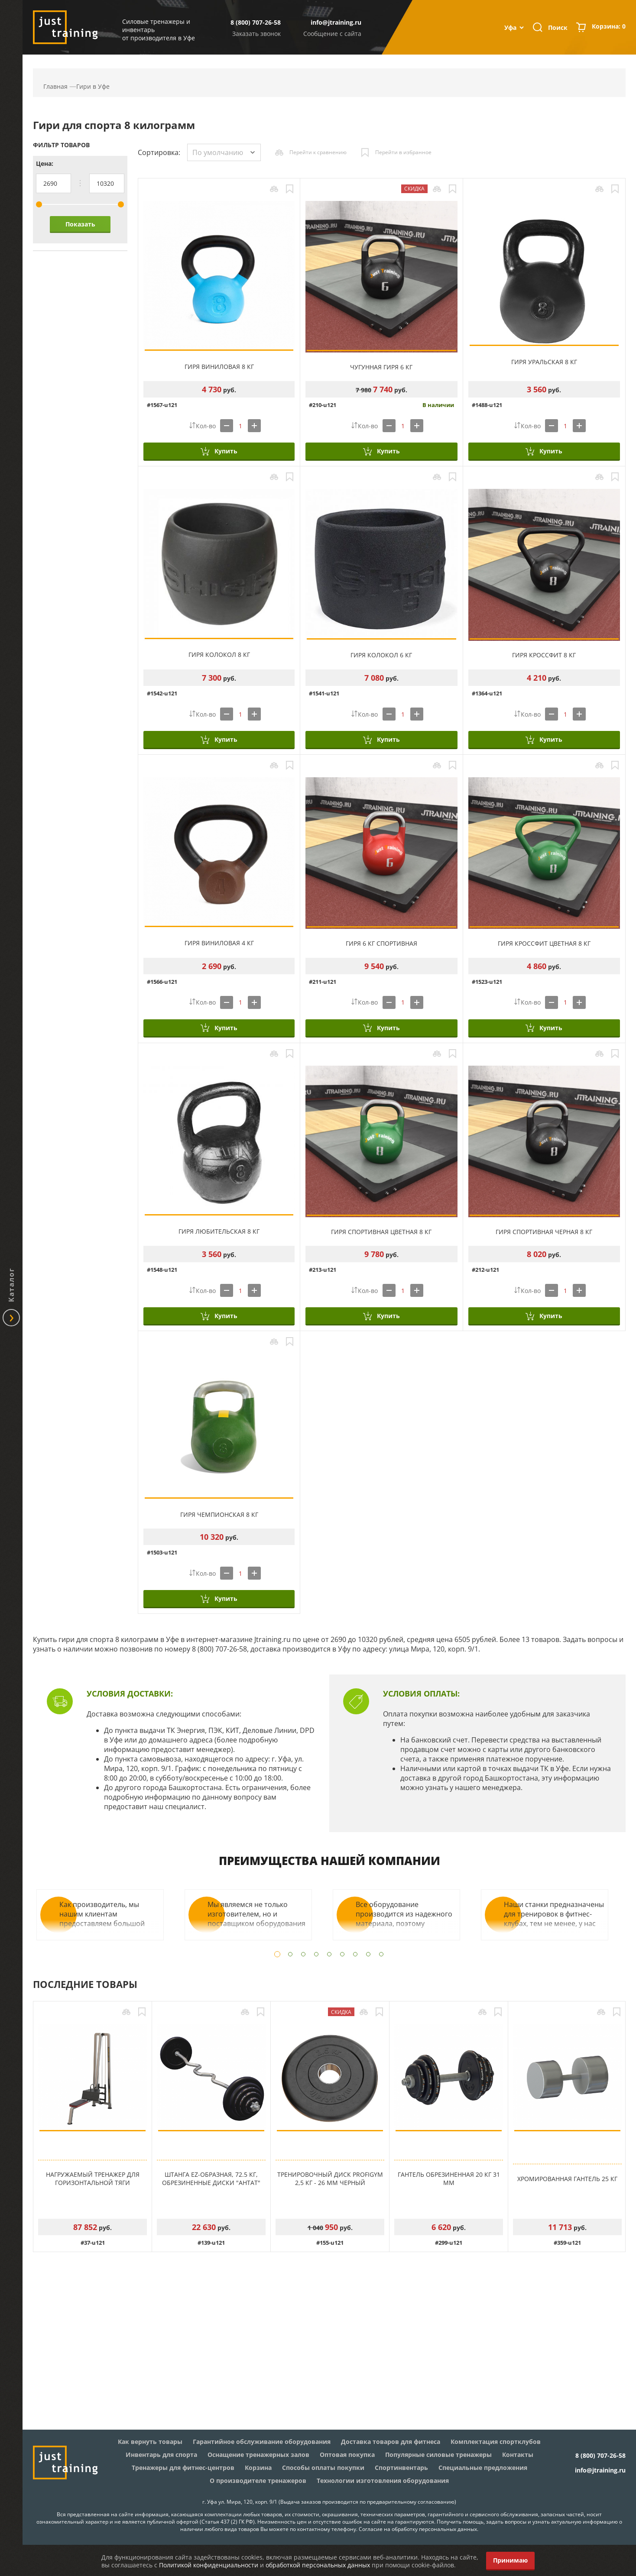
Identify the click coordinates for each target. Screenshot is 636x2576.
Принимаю (510, 2560)
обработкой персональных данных (318, 2565)
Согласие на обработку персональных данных (418, 2529)
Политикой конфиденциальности (208, 2565)
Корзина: (609, 27)
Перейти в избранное (403, 152)
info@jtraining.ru (336, 22)
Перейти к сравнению (318, 152)
